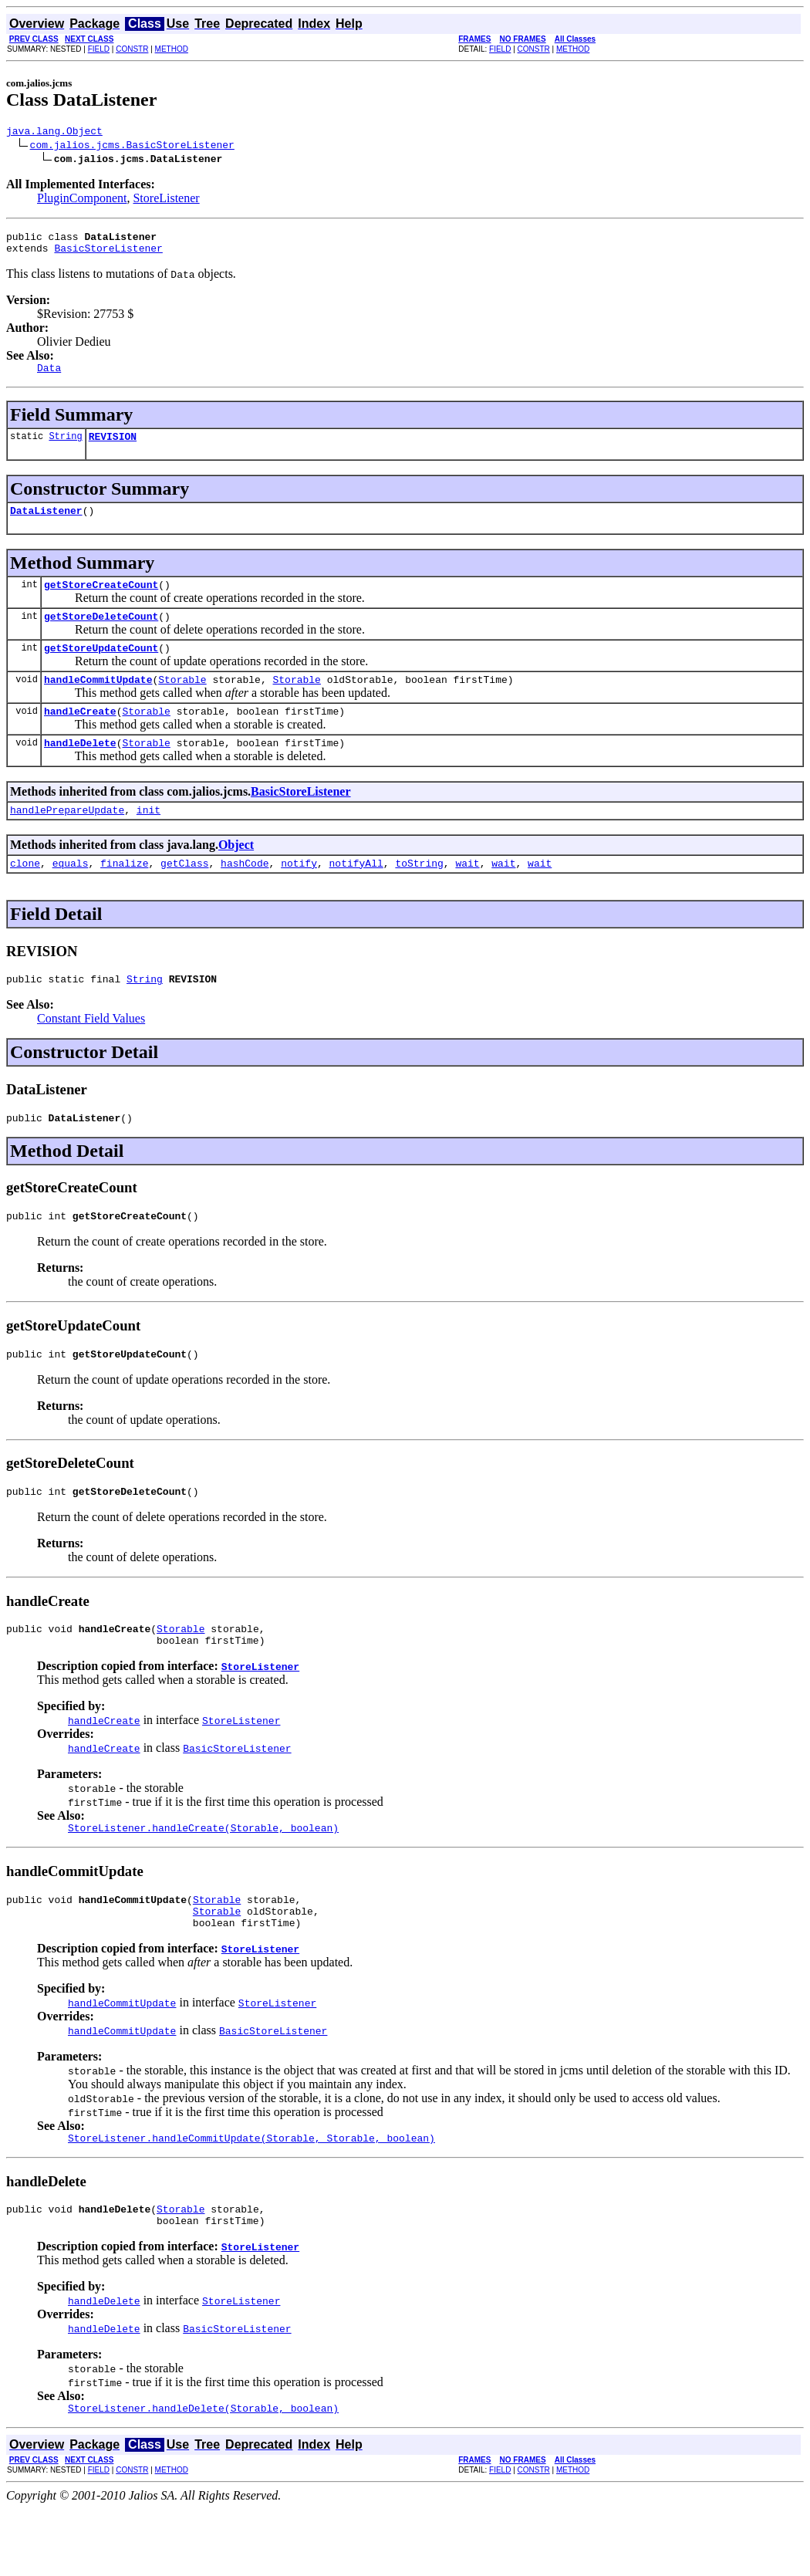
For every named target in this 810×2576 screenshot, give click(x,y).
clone (25, 895)
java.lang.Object (54, 133)
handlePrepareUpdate (67, 840)
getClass (184, 895)
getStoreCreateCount (101, 600)
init (148, 840)
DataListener (46, 524)
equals (70, 895)
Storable (182, 702)
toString (419, 895)
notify (299, 895)
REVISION (113, 448)
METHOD (171, 49)
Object (236, 874)
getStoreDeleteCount (101, 634)
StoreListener (166, 200)
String (65, 447)
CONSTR (132, 49)
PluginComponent (82, 200)
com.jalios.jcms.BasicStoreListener (132, 147)
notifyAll (356, 895)
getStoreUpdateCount (101, 668)
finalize (124, 895)
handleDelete (80, 770)
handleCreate (80, 736)
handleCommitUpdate (98, 702)
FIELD (99, 49)
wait (467, 895)
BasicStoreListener (108, 255)
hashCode (244, 895)
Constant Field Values (91, 1053)
